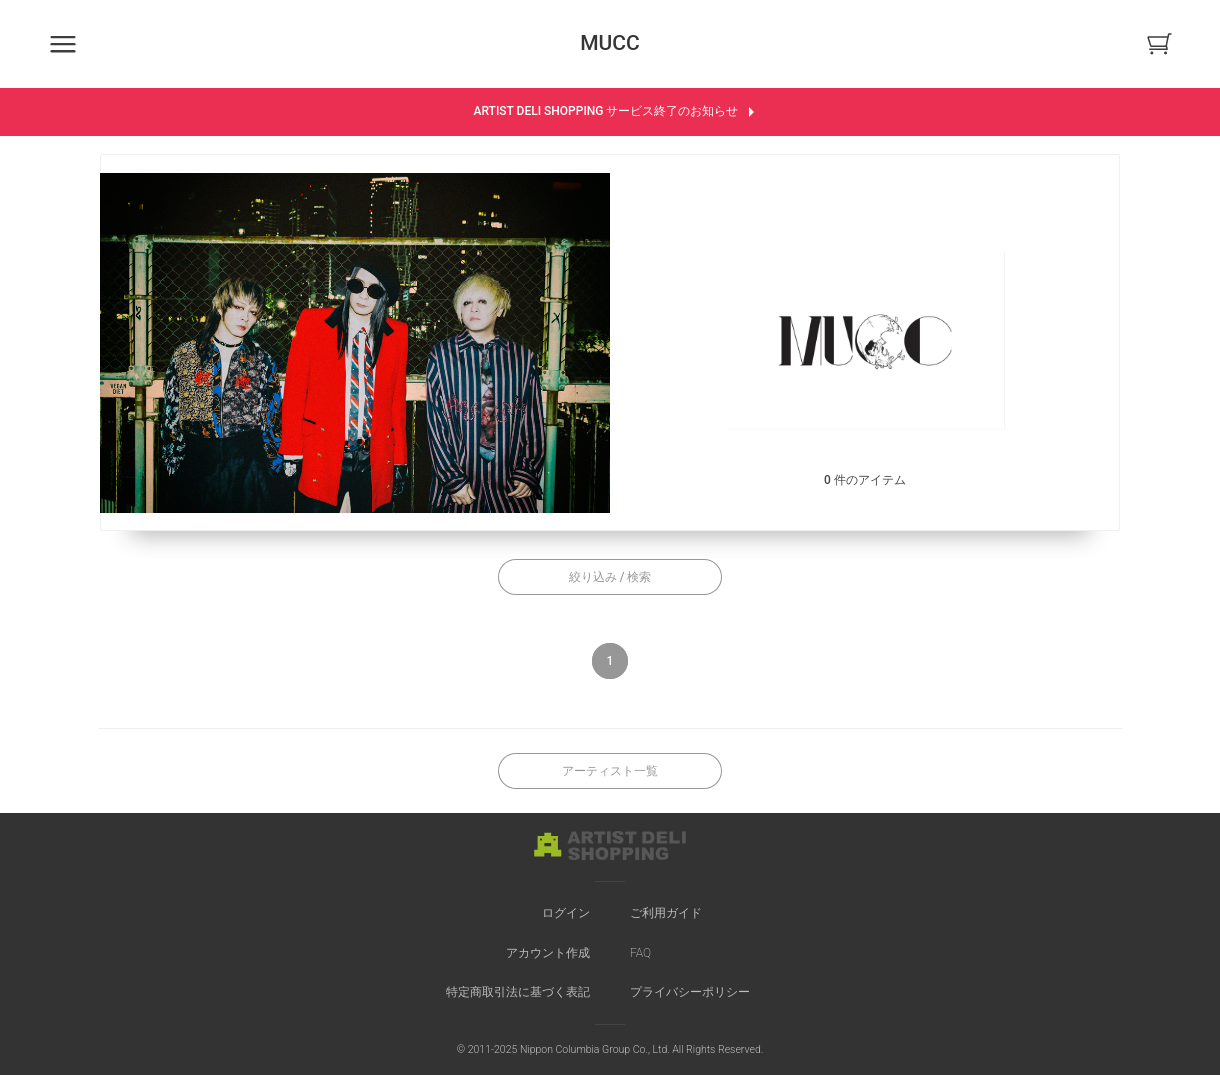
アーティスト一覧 (610, 771)
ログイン (566, 913)
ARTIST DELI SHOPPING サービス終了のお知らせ (617, 112)
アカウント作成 (548, 953)
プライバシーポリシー (690, 992)
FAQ (640, 953)
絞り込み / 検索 (610, 577)
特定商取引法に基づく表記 (518, 992)
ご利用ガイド (666, 913)
